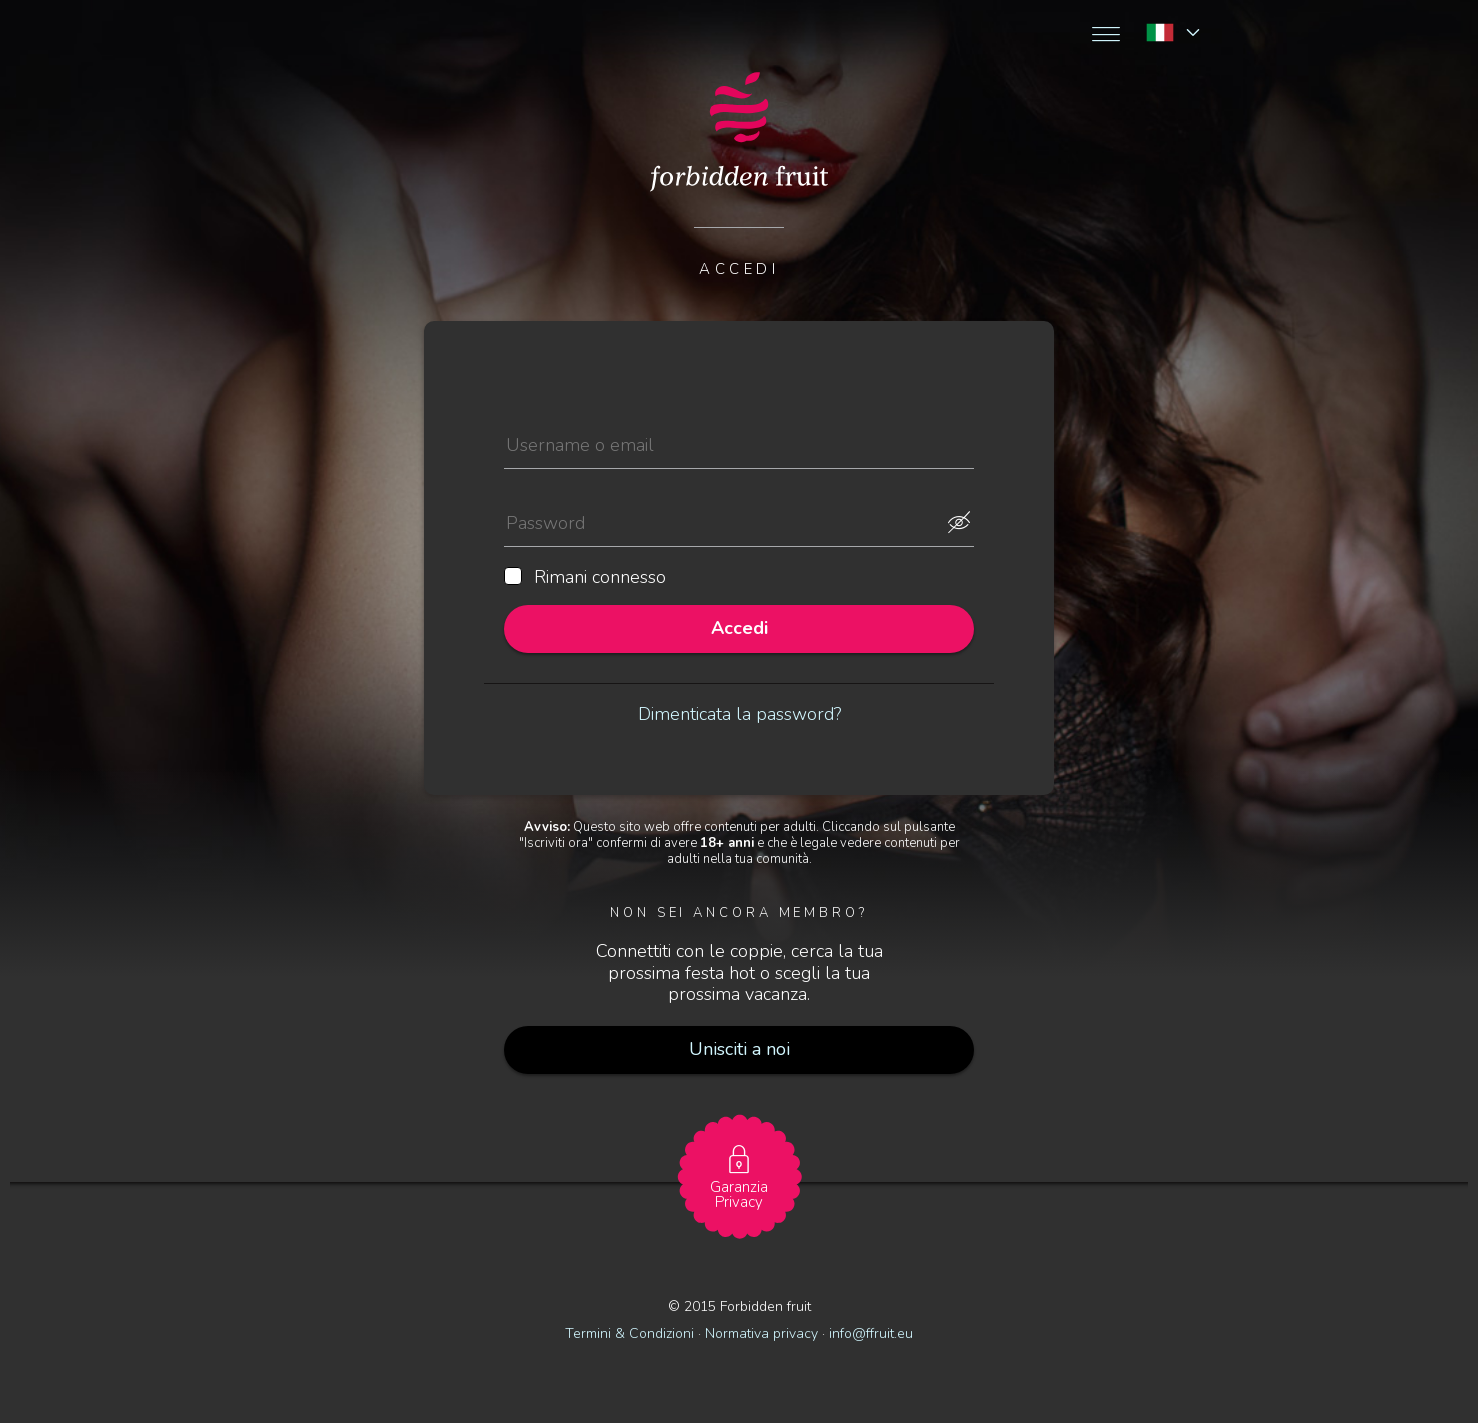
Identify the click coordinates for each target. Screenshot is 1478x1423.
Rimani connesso (585, 578)
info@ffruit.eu (871, 1333)
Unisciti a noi (739, 1049)
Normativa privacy (761, 1333)
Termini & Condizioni (629, 1333)
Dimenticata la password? (739, 714)
